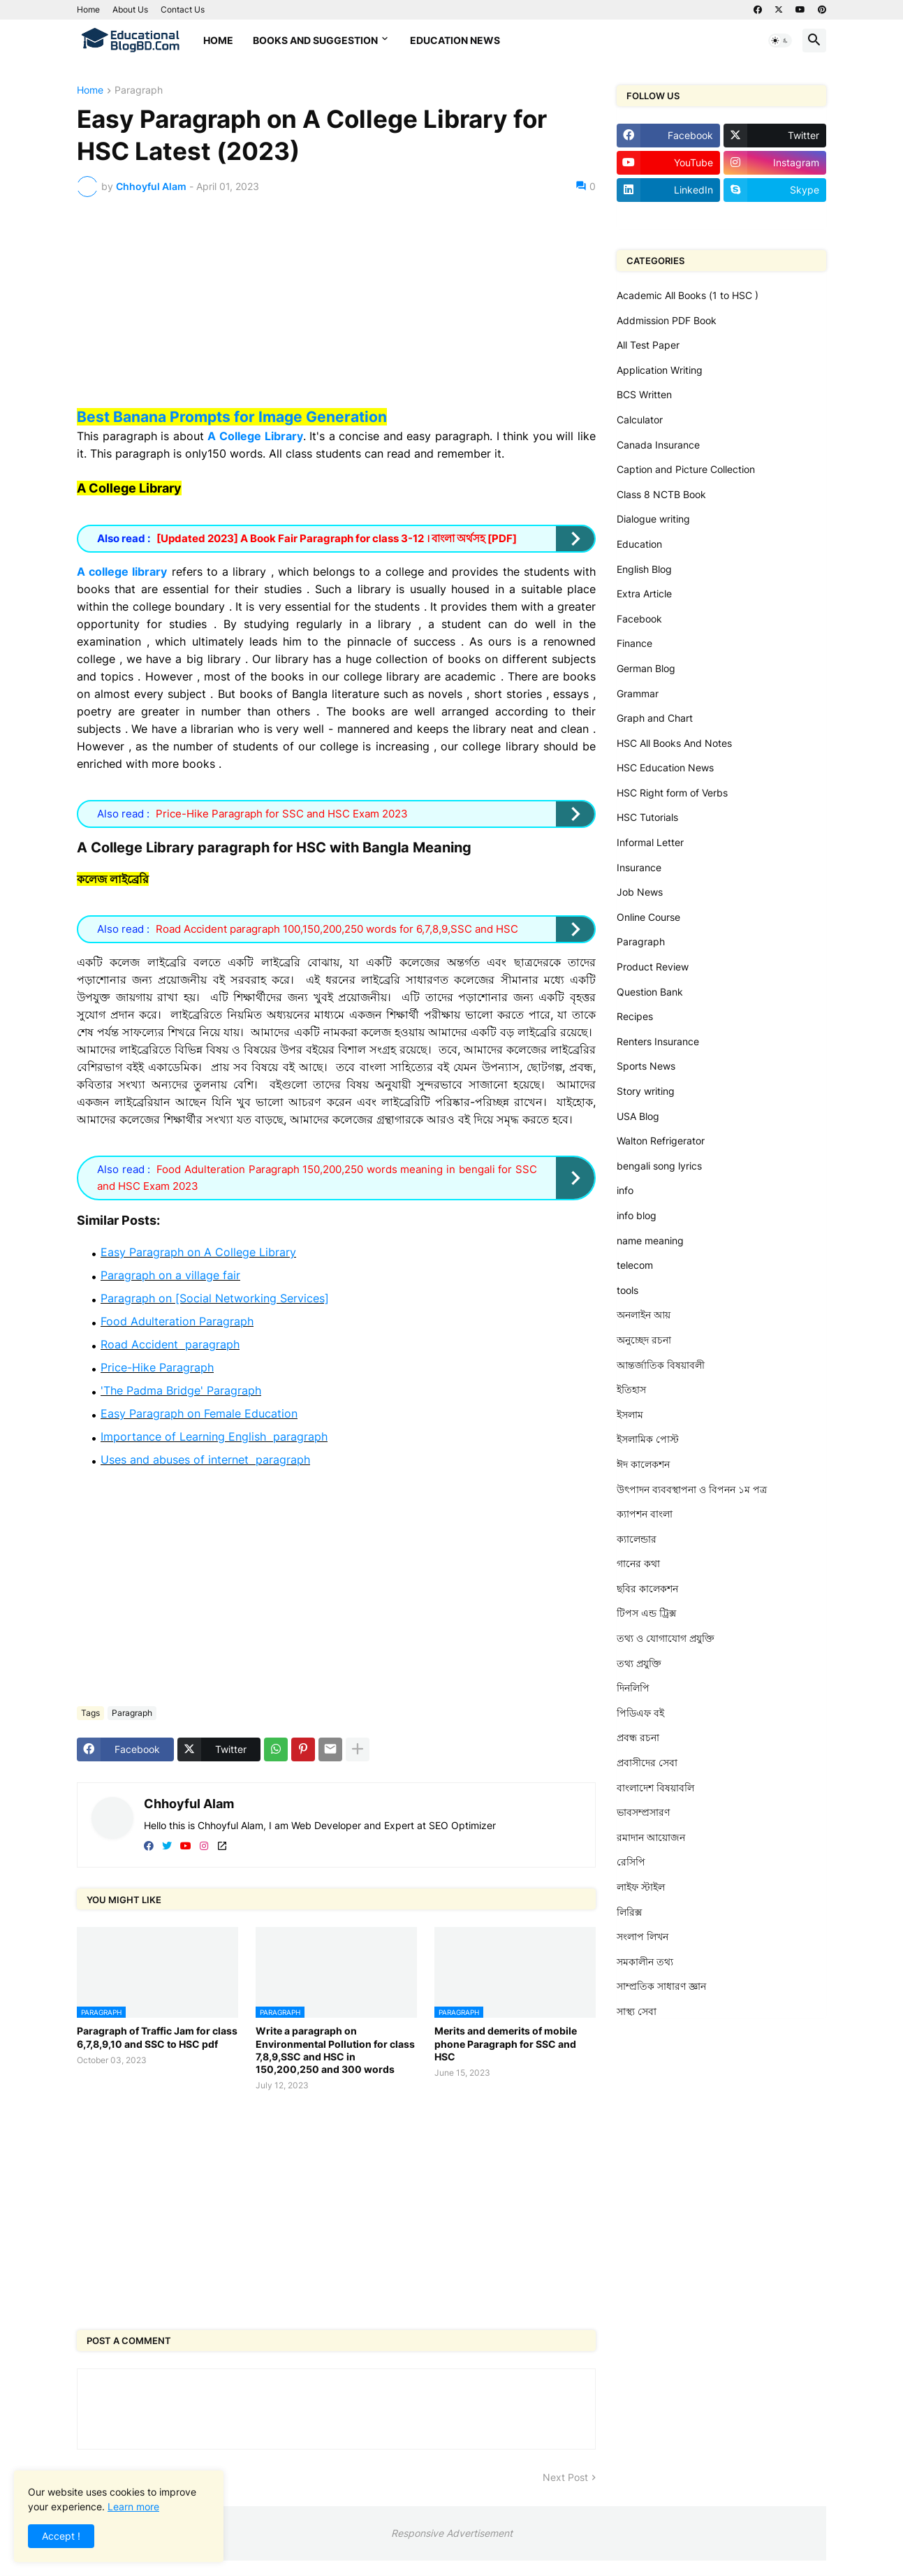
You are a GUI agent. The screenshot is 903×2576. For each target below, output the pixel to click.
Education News (455, 40)
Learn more (133, 2506)
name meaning (650, 1240)
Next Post (565, 2477)
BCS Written (644, 394)
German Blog (646, 668)
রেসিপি (631, 1862)
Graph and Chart (655, 718)
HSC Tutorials (647, 817)
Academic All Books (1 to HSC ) (687, 295)
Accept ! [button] (61, 2536)
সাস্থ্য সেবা (636, 2011)
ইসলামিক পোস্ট (648, 1439)
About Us (130, 9)
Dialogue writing (653, 519)
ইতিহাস (631, 1389)
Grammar (638, 693)
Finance (634, 643)
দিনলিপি (633, 1688)
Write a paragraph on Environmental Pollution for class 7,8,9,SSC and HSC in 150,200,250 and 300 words (335, 2050)
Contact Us (183, 9)
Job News (640, 892)
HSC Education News (665, 767)
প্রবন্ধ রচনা (638, 1737)
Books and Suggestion (315, 40)
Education (639, 544)
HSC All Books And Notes (674, 743)
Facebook (639, 619)
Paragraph (139, 90)
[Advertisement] (336, 312)
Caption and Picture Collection (686, 469)
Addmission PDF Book (667, 320)
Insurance (639, 867)
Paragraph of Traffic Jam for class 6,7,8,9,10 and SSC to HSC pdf (157, 2037)
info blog (636, 1215)
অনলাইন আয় (643, 1314)
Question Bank (650, 992)
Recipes (635, 1016)
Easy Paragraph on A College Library (198, 1252)
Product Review (653, 967)
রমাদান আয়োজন (651, 1837)
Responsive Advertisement (452, 2533)
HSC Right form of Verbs (672, 793)
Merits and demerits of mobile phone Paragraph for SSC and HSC (505, 2043)
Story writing (646, 1091)
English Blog (644, 569)
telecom (635, 1265)
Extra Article (644, 593)
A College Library (254, 436)
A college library (122, 571)
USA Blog (638, 1116)
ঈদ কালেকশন (643, 1464)
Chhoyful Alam (189, 1803)
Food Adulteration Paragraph (177, 1321)
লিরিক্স (629, 1912)
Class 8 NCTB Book (661, 494)
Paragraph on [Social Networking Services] (215, 1298)
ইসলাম (630, 1414)
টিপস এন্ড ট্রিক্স (646, 1613)
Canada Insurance (658, 445)
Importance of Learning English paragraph (214, 1436)
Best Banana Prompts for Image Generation (232, 416)
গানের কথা (638, 1563)
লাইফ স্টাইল (641, 1887)
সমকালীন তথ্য (645, 1961)
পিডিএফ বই (640, 1713)
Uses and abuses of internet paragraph (205, 1460)
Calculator (640, 419)
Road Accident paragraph (170, 1344)
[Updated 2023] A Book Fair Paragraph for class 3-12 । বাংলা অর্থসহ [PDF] (336, 538)
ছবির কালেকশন (647, 1588)
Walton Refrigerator (661, 1141)
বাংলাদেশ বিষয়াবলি (655, 1787)
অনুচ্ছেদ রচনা (644, 1340)
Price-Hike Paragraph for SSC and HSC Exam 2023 (282, 813)
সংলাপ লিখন (642, 1936)
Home (88, 9)
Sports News (646, 1066)
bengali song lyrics (659, 1166)
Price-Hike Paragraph (157, 1367)
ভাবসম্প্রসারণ (643, 1812)
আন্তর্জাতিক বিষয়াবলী (661, 1365)
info (625, 1190)
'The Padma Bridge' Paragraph (181, 1390)
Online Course (648, 917)
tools (627, 1290)
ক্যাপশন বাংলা (645, 1514)
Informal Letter (650, 842)
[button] (780, 41)
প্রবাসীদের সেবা (647, 1762)
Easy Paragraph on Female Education (199, 1413)
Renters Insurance (658, 1041)
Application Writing (660, 370)
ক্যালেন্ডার (636, 1539)
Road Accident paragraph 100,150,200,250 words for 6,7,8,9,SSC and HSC (337, 929)
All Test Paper (648, 345)
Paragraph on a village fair (170, 1275)
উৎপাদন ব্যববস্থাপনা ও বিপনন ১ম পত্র (692, 1489)
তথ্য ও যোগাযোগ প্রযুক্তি (665, 1638)
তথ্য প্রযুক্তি (639, 1663)
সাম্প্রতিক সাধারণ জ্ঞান (661, 1986)
